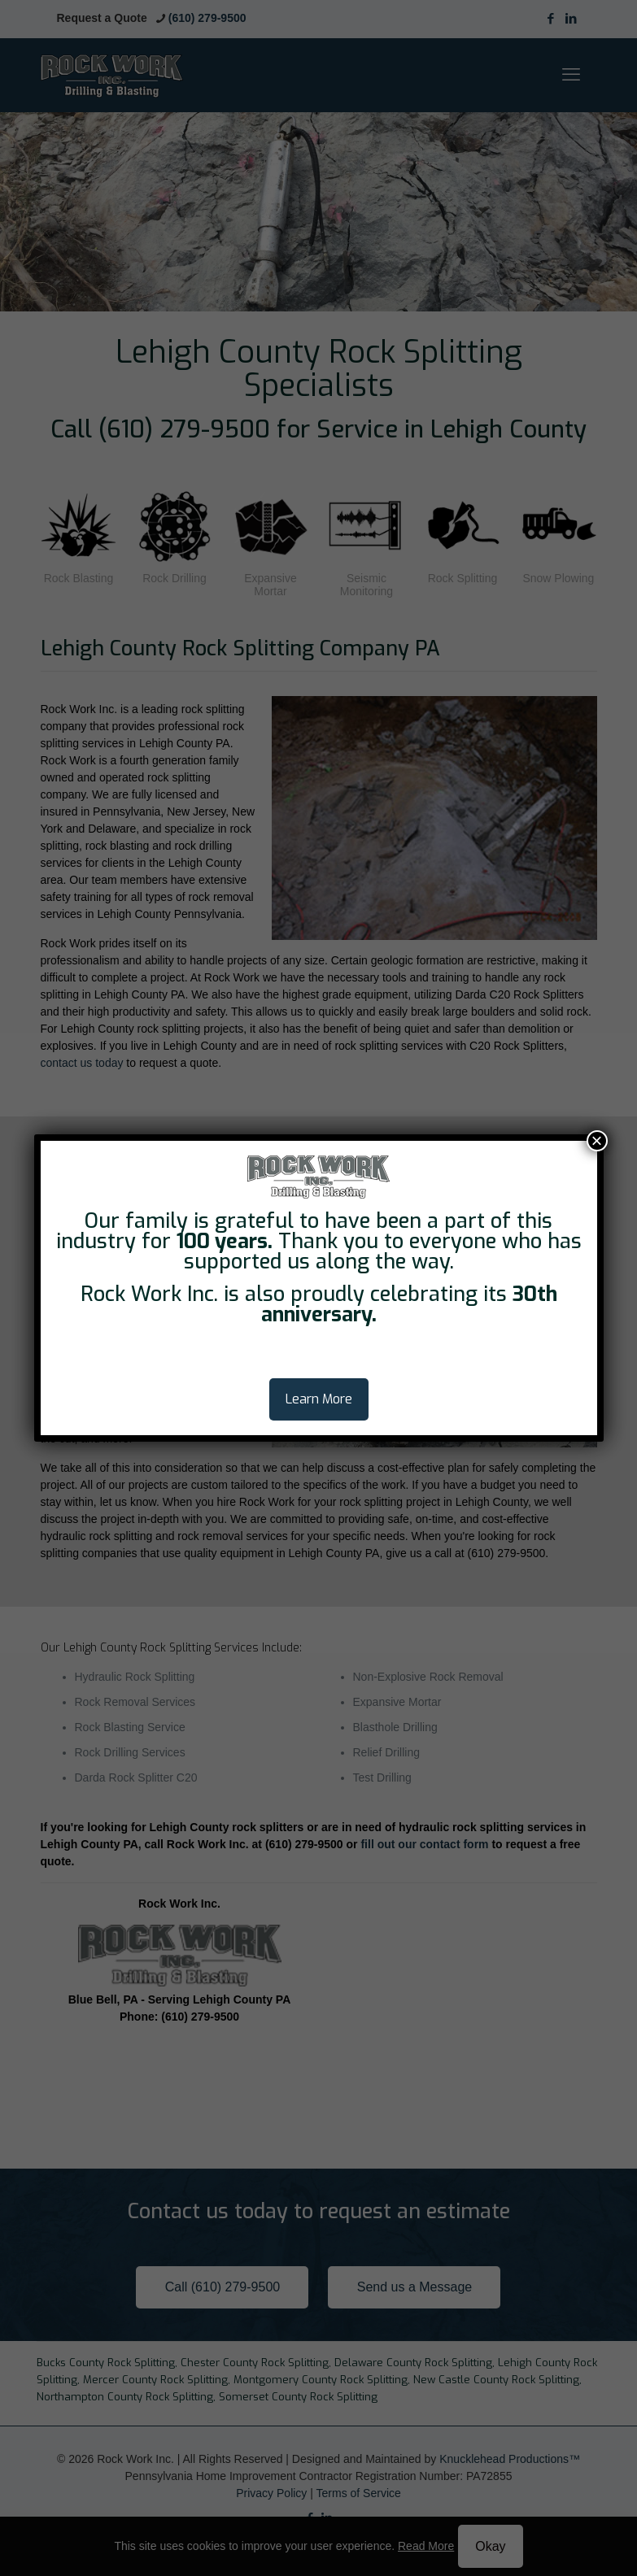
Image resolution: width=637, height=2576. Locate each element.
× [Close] (596, 1140)
